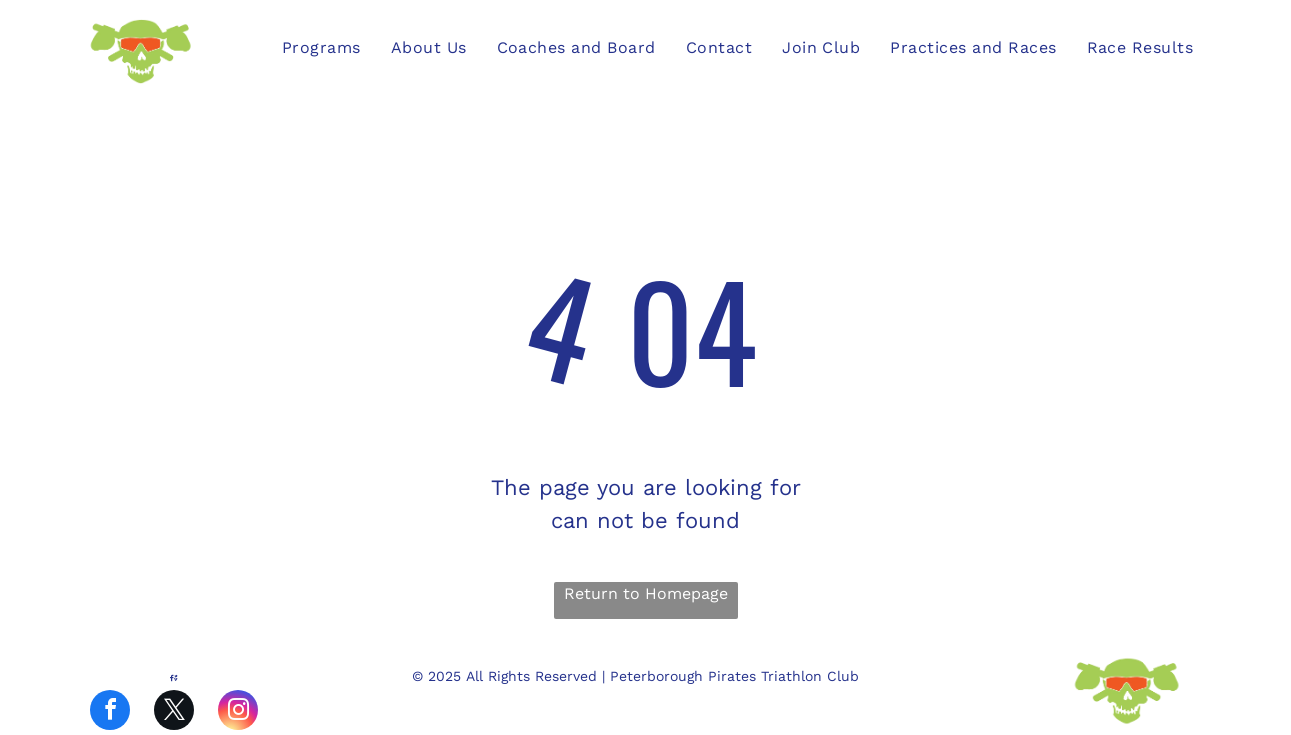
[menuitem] (321, 48)
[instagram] (238, 712)
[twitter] (174, 712)
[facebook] (110, 712)
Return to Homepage (646, 593)
